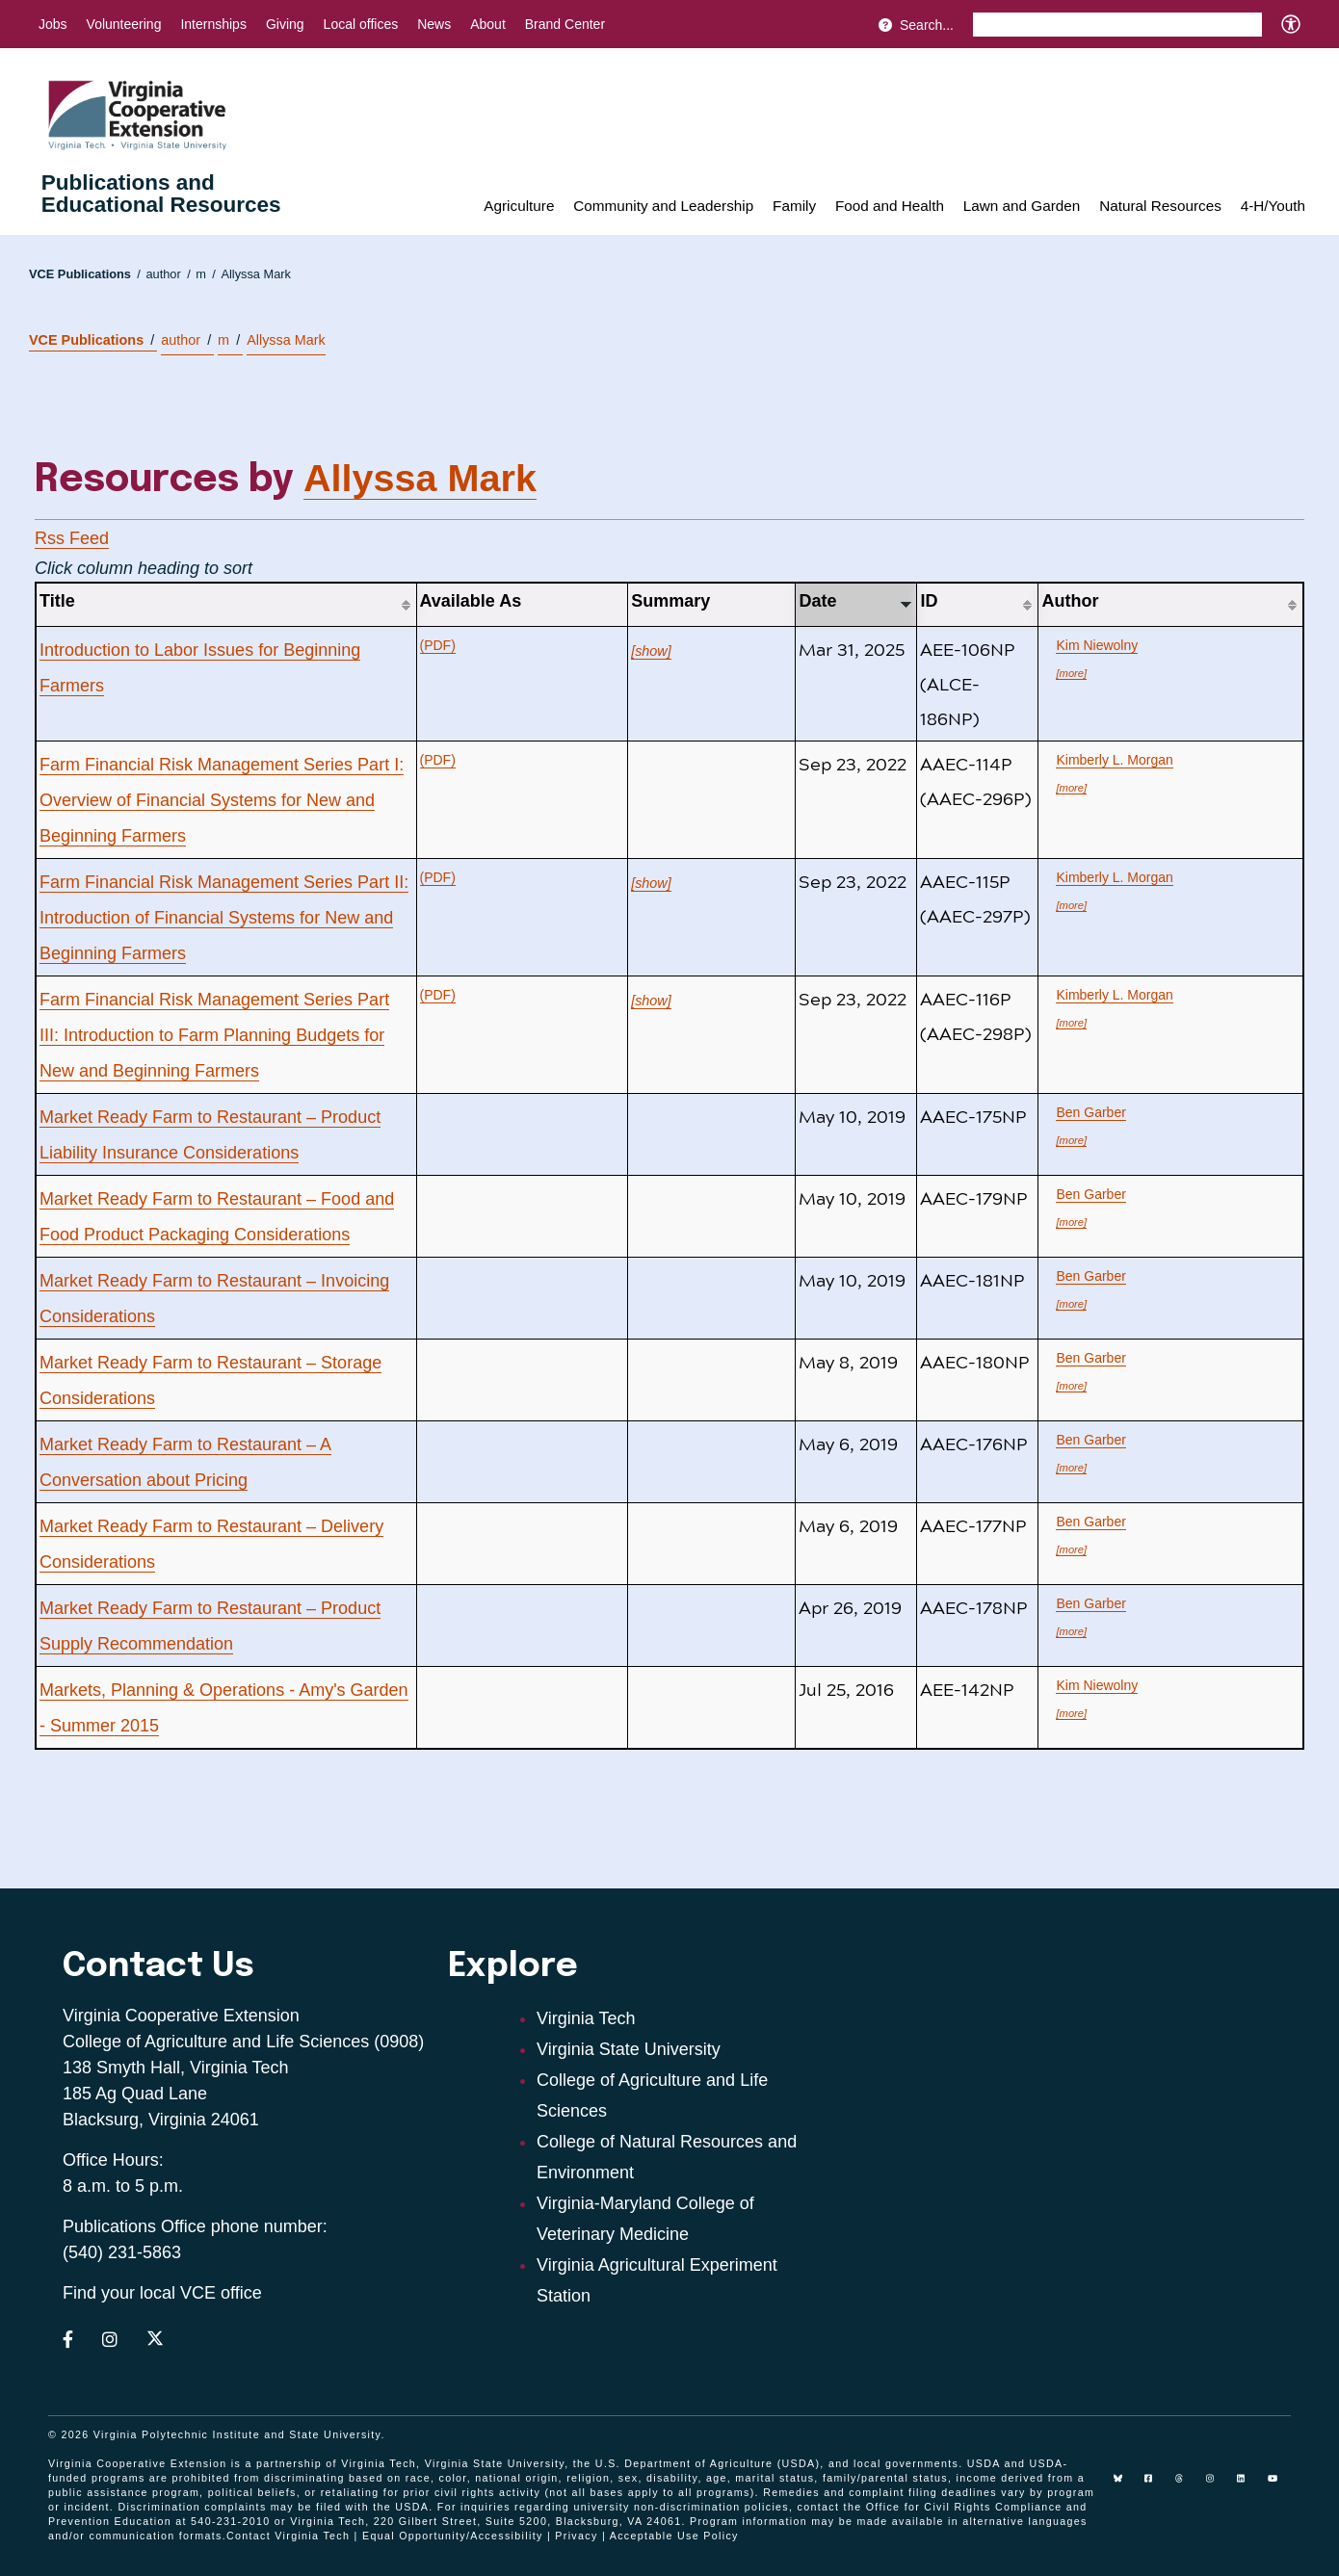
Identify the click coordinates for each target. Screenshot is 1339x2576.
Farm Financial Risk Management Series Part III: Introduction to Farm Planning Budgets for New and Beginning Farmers (214, 1035)
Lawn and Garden (1022, 205)
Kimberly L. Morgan (1114, 760)
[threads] (1186, 2485)
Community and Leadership (663, 205)
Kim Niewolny (1097, 645)
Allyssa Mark (256, 274)
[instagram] (1217, 2485)
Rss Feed (72, 538)
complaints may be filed (272, 2506)
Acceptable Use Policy (674, 2535)
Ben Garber (1090, 1112)
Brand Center (565, 24)
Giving (285, 24)
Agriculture (519, 205)
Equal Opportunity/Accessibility (452, 2535)
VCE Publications (85, 274)
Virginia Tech (586, 2018)
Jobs (53, 24)
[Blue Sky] (1125, 2485)
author (167, 274)
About (488, 24)
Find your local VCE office (162, 2293)
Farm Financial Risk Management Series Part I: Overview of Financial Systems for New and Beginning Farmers (221, 800)
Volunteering (124, 24)
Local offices (361, 24)
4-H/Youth (1273, 205)
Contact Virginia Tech (288, 2535)
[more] (1071, 673)
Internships (213, 24)
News (434, 24)
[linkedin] (1248, 2485)
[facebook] (1156, 2485)
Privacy (576, 2535)
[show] (651, 651)
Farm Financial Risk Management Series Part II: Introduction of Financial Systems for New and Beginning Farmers (223, 917)
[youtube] (1279, 2485)
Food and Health (889, 205)
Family (794, 205)
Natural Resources (1160, 205)
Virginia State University (629, 2049)
